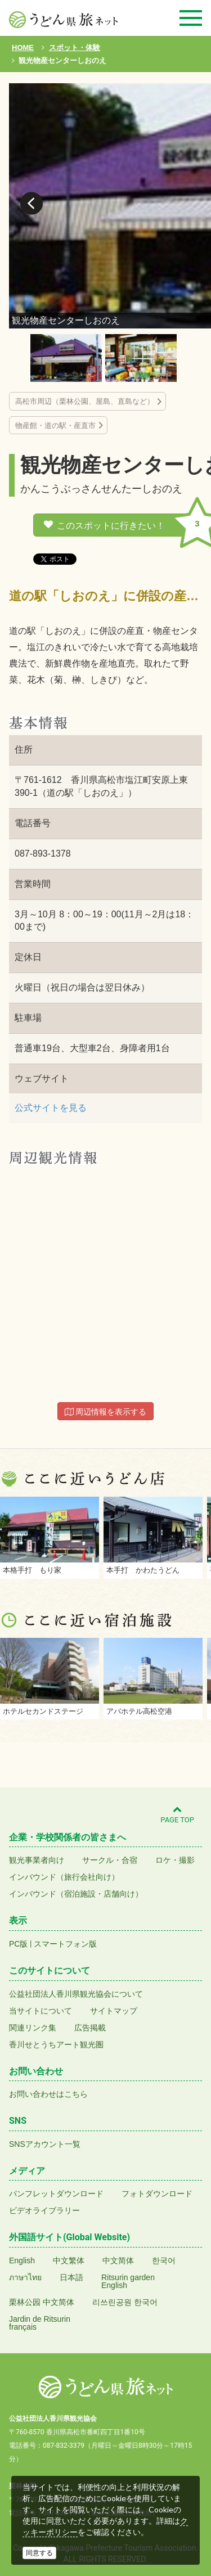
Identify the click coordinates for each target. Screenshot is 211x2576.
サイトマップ (113, 2010)
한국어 (164, 2260)
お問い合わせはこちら (48, 2093)
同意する (39, 2553)
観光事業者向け (36, 1860)
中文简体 (118, 2260)
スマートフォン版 (65, 1943)
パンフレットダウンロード (56, 2193)
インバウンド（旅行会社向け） (64, 1876)
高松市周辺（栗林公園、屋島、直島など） (84, 401)
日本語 (71, 2277)
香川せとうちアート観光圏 (56, 2044)
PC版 (18, 1943)
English (22, 2260)
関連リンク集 (32, 2027)
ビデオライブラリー (44, 2210)
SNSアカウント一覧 (44, 2144)
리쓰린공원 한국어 (125, 2302)
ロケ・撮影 (175, 1860)
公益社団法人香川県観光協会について (76, 1993)
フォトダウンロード (157, 2193)
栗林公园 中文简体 (41, 2302)
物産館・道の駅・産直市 (55, 425)
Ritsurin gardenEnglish (128, 2281)
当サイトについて (40, 2010)
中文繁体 (68, 2260)
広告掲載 (90, 2027)
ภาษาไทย (25, 2277)
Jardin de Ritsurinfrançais (39, 2322)
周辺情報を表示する (106, 1411)
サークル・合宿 (109, 1860)
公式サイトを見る (51, 1108)
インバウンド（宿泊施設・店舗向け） (76, 1893)
